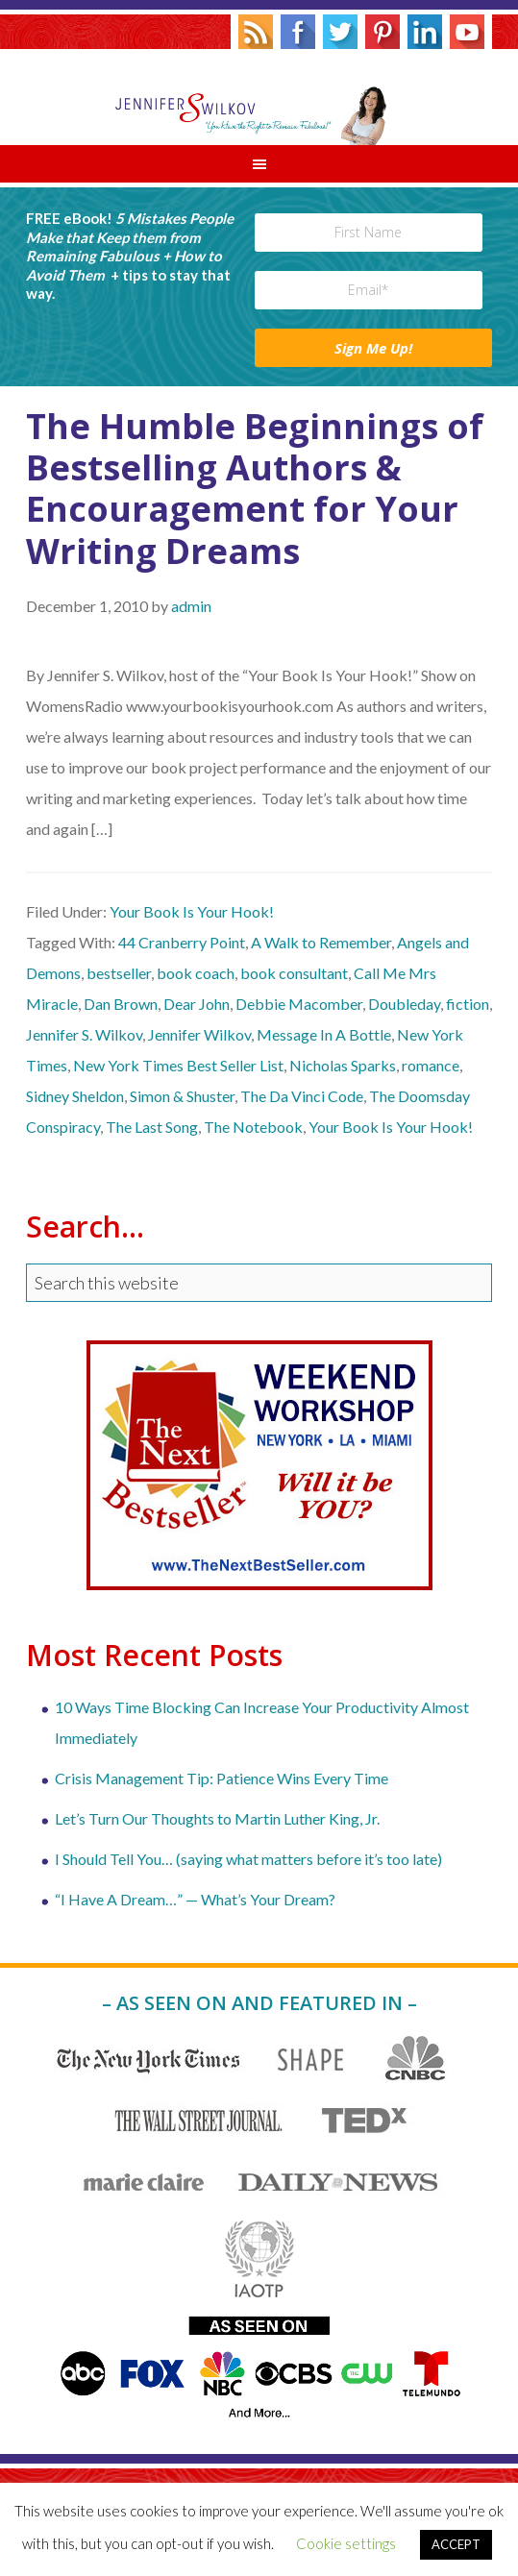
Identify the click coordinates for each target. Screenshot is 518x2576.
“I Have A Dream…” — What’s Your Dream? (195, 1899)
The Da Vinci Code (301, 1096)
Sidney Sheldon (75, 1096)
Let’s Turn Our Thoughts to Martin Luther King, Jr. (217, 1818)
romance (430, 1065)
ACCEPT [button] (456, 2544)
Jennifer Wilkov (199, 1034)
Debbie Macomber (298, 1003)
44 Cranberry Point (181, 942)
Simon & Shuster (182, 1096)
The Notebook (253, 1126)
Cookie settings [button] (346, 2543)
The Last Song (152, 1126)
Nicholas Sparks (342, 1065)
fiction (467, 1003)
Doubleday (404, 1003)
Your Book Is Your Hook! (192, 911)
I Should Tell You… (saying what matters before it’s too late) (248, 1859)
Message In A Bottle (324, 1034)
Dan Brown (121, 1003)
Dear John (196, 1003)
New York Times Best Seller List (178, 1065)
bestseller (118, 973)
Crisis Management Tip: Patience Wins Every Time (221, 1778)
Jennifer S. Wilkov (259, 97)
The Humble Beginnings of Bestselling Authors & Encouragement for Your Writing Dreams (254, 489)
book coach (195, 973)
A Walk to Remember (321, 942)
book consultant (294, 973)
